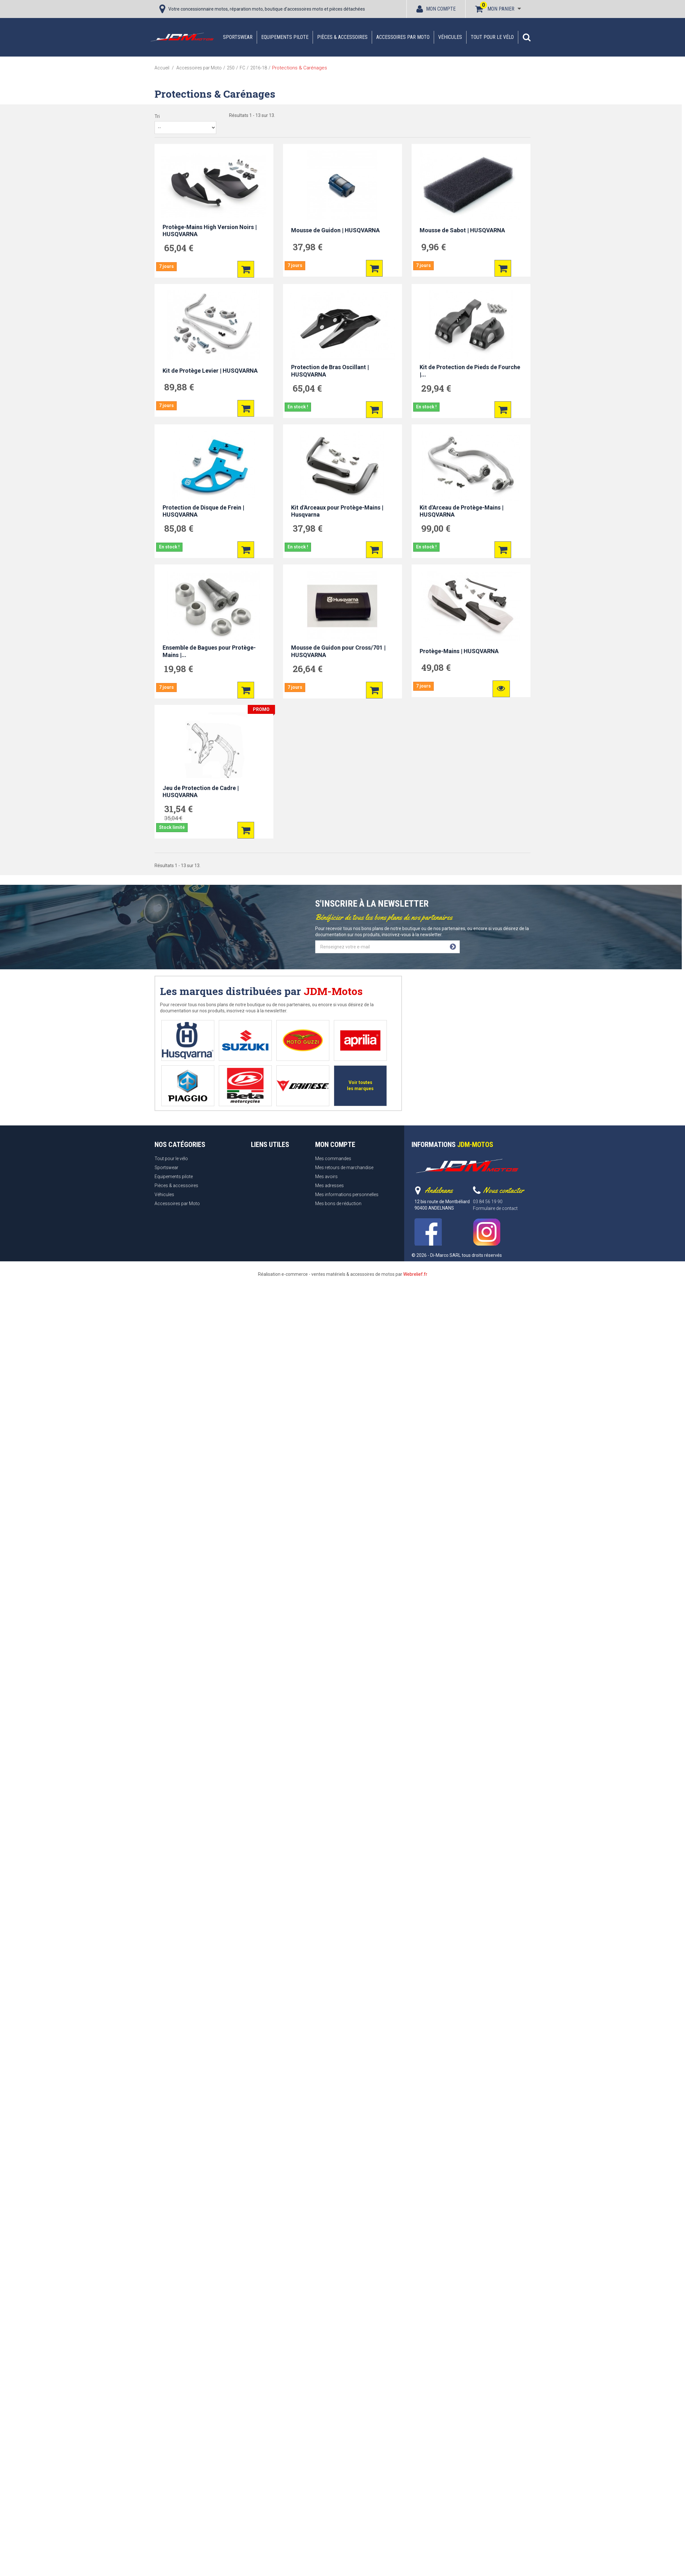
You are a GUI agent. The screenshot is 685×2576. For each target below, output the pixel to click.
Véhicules (450, 37)
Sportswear (238, 37)
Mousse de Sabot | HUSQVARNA (462, 230)
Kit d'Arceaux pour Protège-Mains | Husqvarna (337, 511)
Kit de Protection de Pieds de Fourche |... (470, 371)
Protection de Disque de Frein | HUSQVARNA (203, 511)
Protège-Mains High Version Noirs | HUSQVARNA (210, 231)
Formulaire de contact (495, 1208)
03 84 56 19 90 (488, 1201)
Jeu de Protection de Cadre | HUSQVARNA (201, 792)
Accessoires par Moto (403, 37)
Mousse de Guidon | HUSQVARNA (335, 230)
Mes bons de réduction (338, 1203)
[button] (526, 37)
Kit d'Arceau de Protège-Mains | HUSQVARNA (461, 511)
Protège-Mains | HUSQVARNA (459, 651)
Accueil (162, 67)
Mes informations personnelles (346, 1194)
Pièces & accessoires (342, 37)
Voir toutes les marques (360, 1085)
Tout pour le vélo (492, 37)
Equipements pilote (284, 37)
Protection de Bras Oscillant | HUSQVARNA (330, 371)
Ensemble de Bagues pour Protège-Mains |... (209, 651)
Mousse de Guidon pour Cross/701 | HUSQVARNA (338, 651)
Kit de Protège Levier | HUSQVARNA (210, 370)
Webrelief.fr (415, 1274)
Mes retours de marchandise (344, 1167)
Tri (157, 116)
